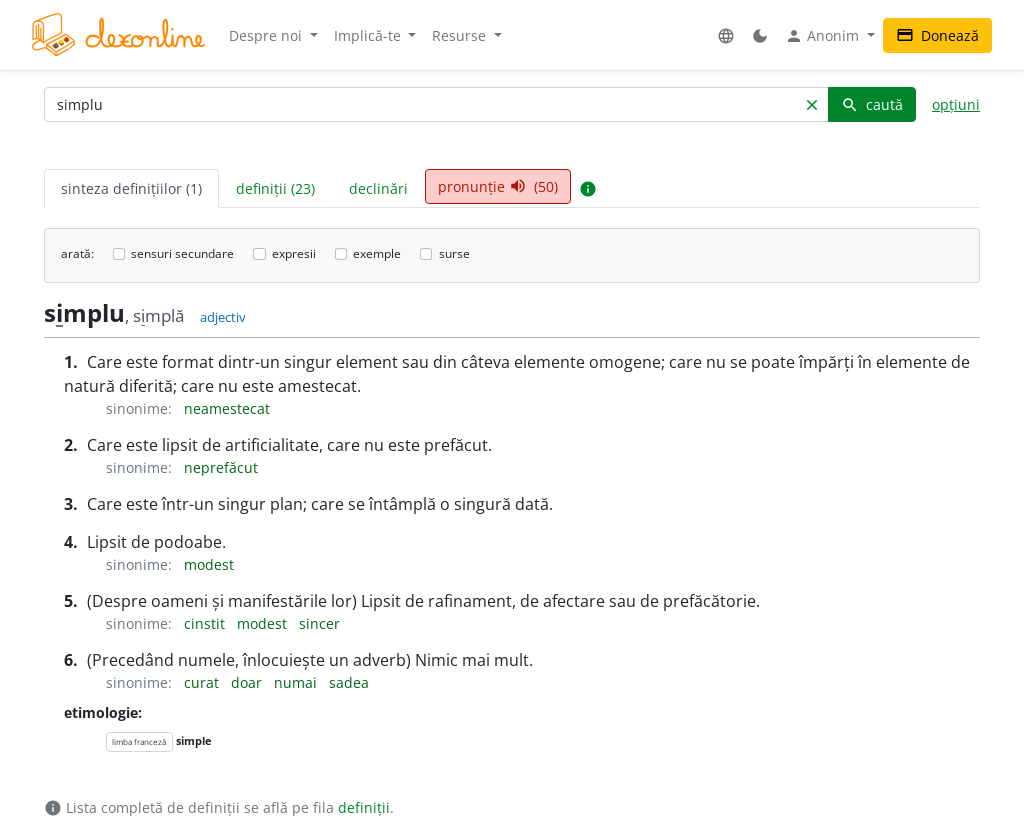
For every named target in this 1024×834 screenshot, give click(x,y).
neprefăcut (221, 467)
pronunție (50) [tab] (498, 186)
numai (297, 682)
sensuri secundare (182, 253)
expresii (294, 253)
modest (209, 564)
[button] (726, 35)
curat (203, 682)
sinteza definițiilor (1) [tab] (131, 188)
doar (248, 682)
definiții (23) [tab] (275, 188)
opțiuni (956, 104)
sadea (349, 682)
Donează (937, 35)
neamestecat (227, 408)
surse (454, 253)
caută (872, 104)
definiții (364, 807)
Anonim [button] (824, 36)
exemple (377, 253)
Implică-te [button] (369, 35)
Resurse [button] (461, 35)
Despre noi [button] (267, 35)
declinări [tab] (378, 188)
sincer (319, 623)
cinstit (206, 623)
